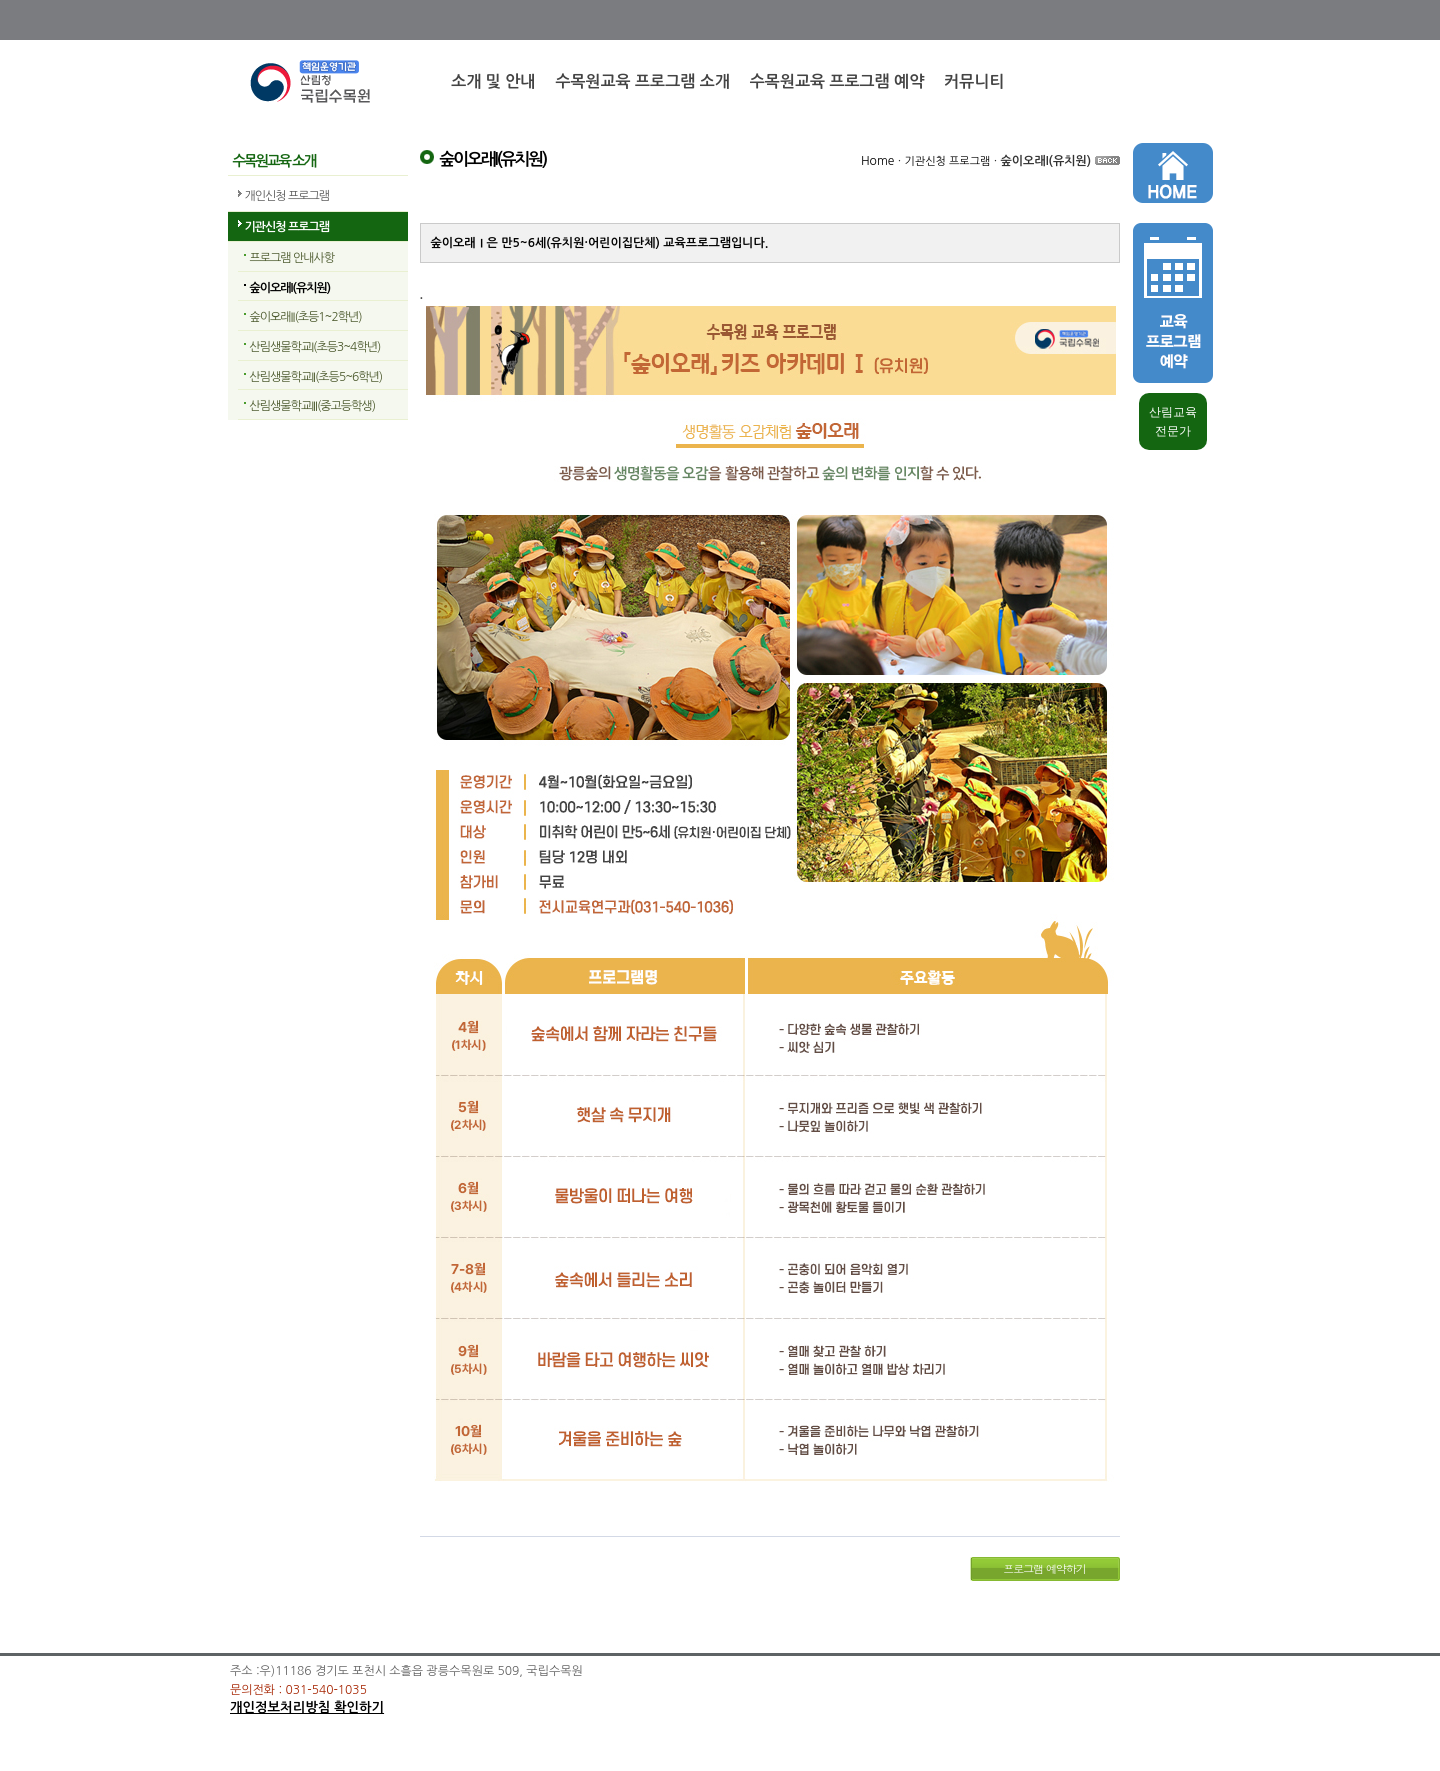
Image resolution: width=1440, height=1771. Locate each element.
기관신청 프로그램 (287, 227)
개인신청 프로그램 (287, 196)
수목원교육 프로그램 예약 (837, 81)
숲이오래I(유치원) (290, 288)
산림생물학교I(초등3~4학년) (315, 347)
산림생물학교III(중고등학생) (313, 406)
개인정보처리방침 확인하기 (307, 1707)
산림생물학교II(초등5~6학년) (316, 377)
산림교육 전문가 (1173, 421)
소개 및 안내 (493, 81)
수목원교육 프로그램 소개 (642, 81)
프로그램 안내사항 (292, 258)
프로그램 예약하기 (1044, 1568)
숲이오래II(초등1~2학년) (306, 317)
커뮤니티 (974, 81)
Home (877, 161)
